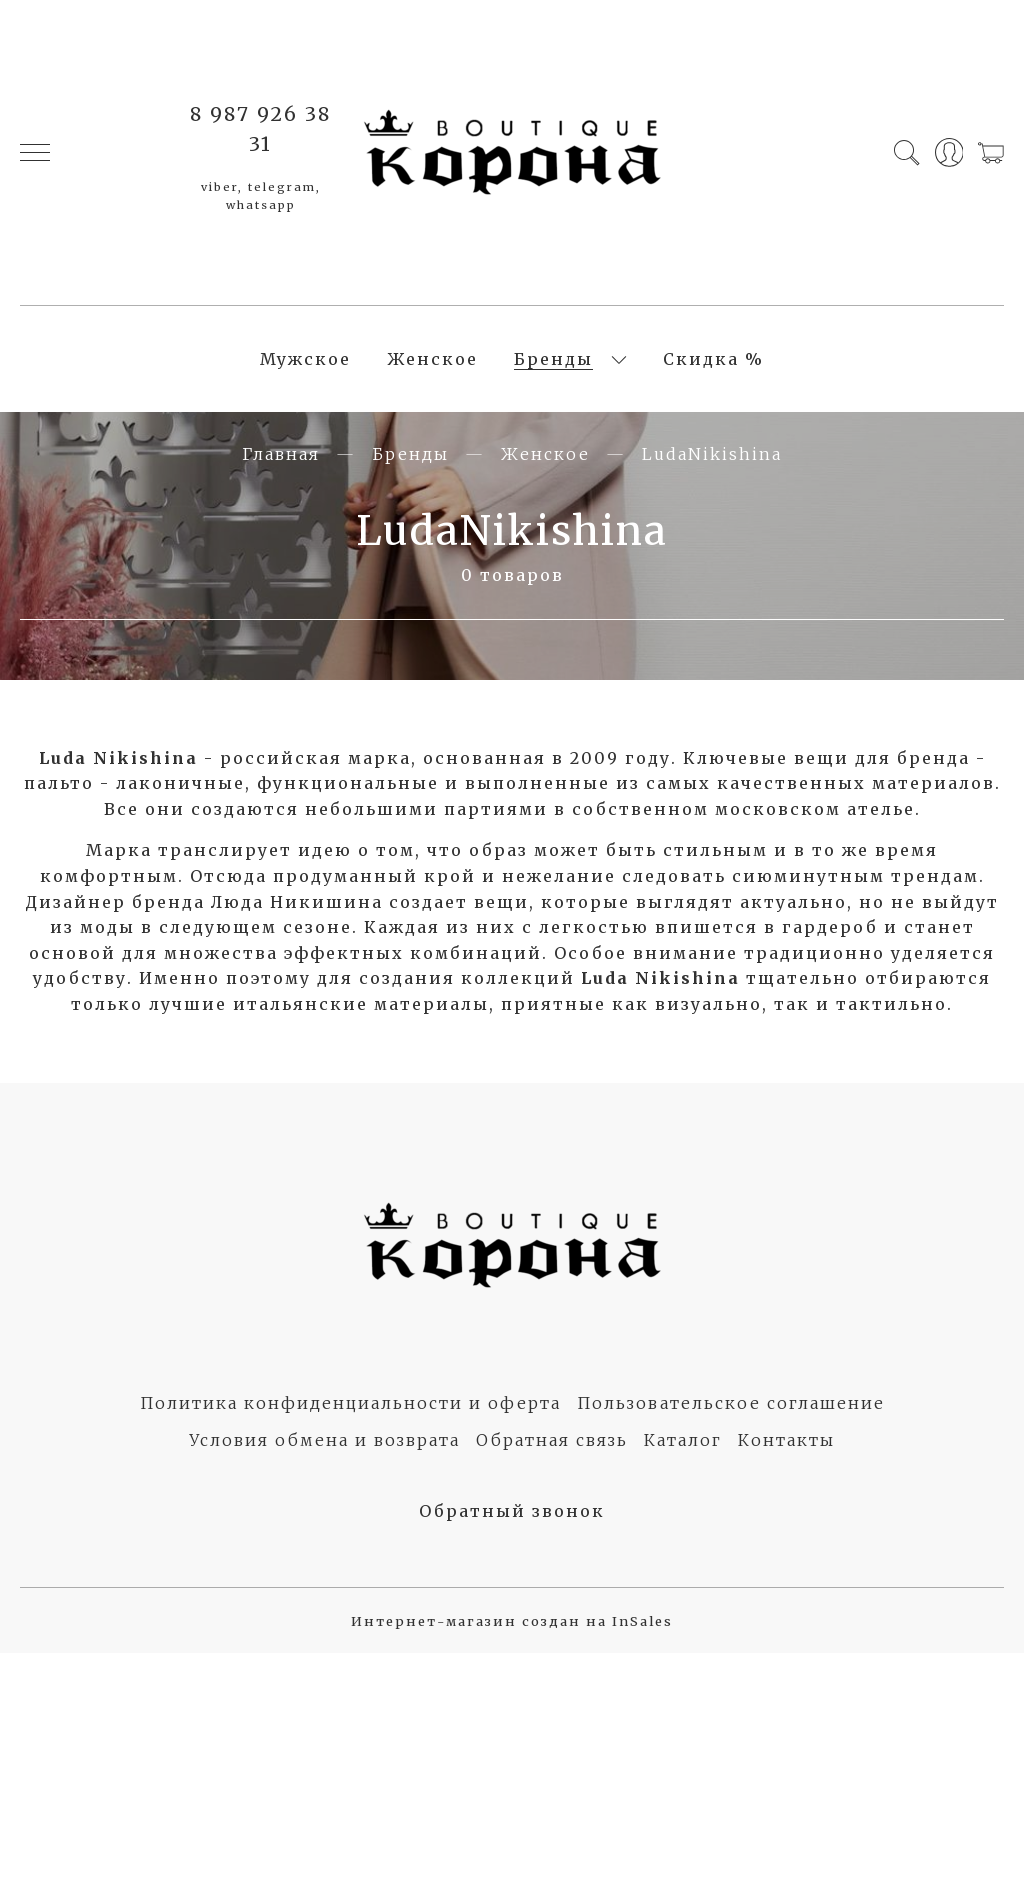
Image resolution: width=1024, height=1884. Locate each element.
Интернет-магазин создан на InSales (512, 1621)
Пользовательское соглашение (731, 1403)
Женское (432, 359)
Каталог (683, 1440)
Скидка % (713, 359)
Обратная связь (552, 1440)
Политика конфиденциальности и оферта (350, 1403)
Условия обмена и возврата (324, 1440)
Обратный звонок (512, 1511)
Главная (281, 454)
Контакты (786, 1440)
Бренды (553, 359)
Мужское (305, 359)
